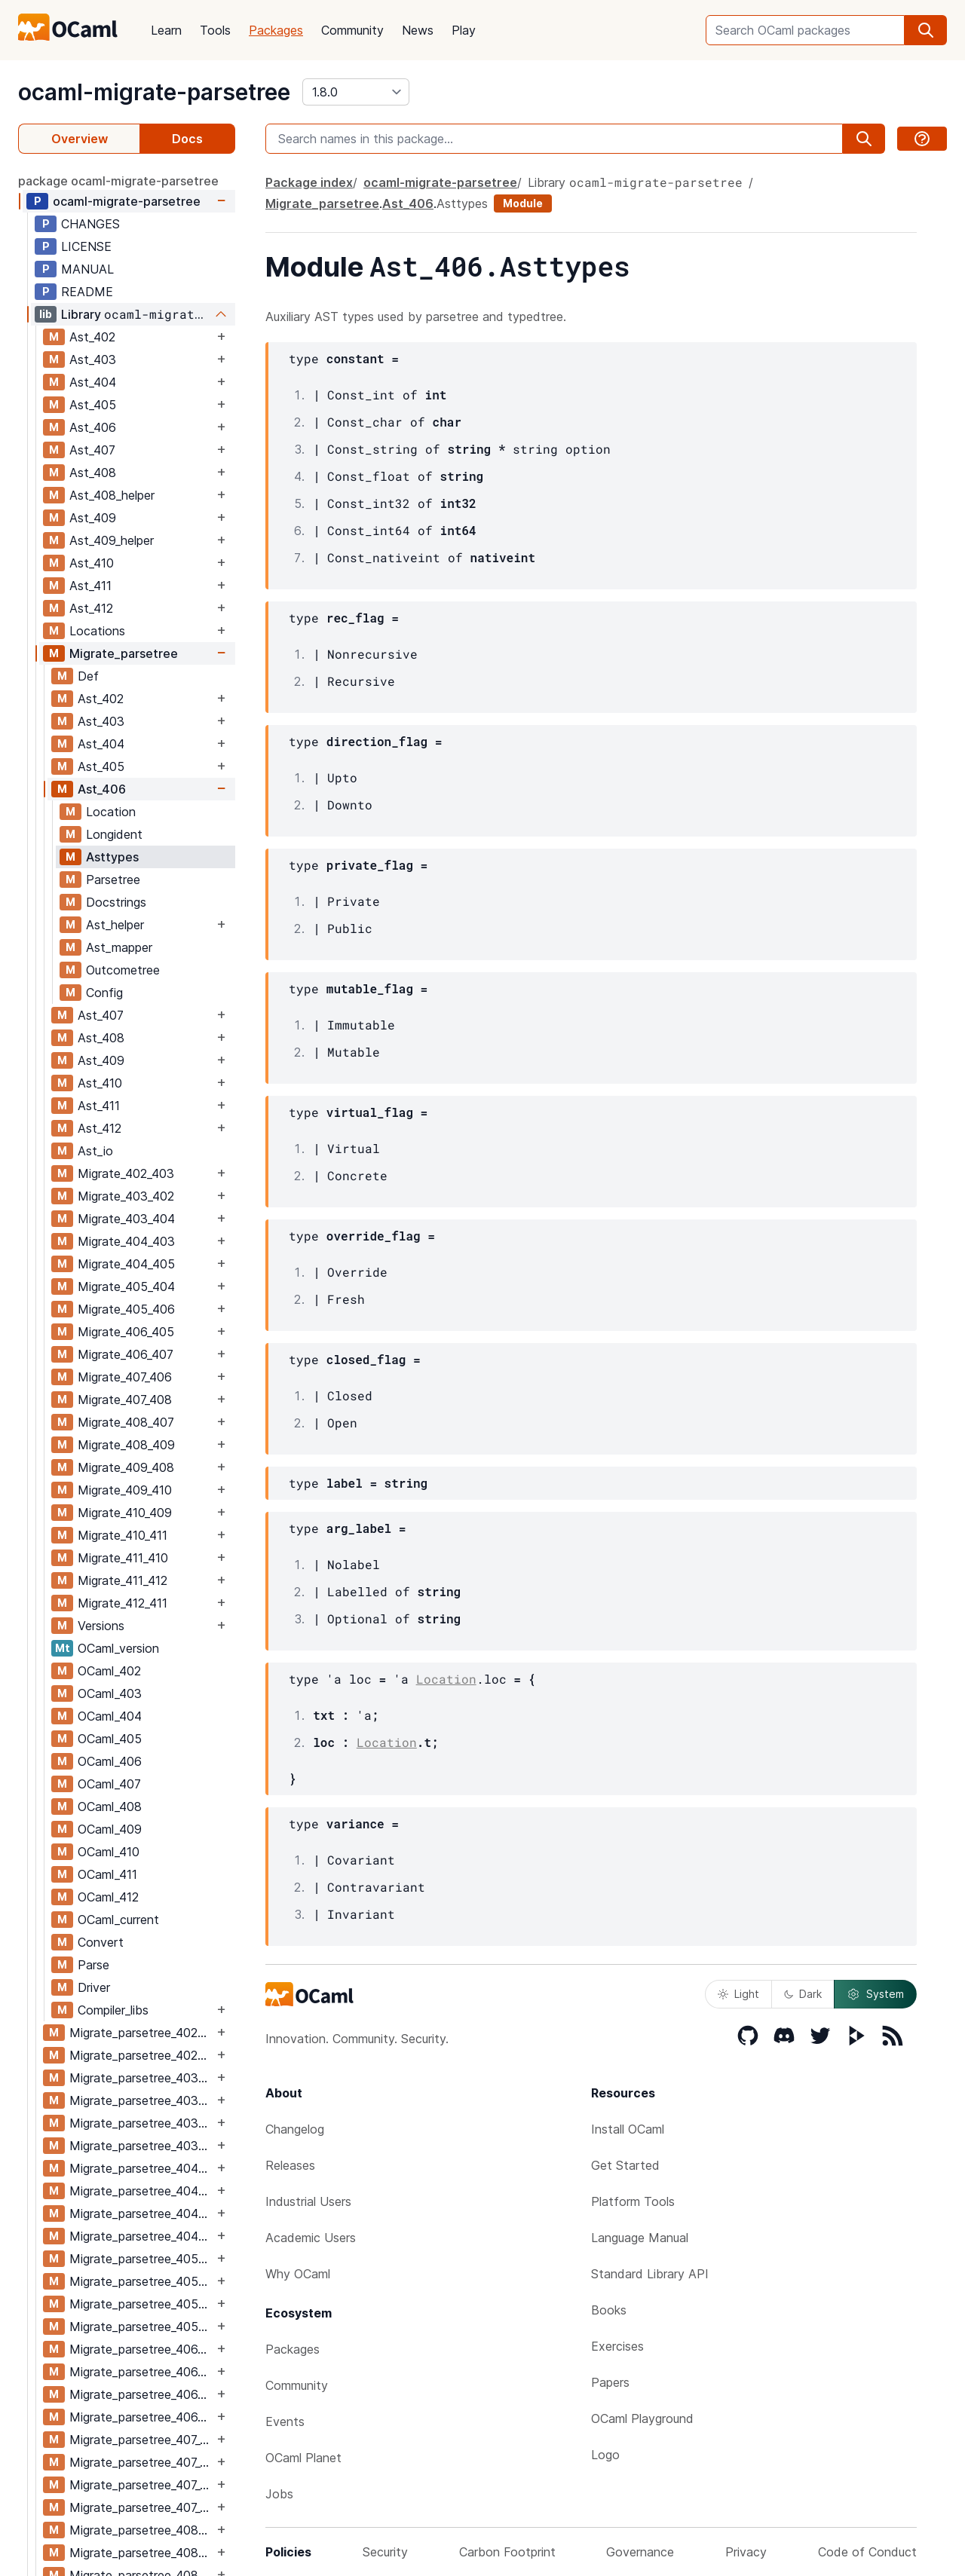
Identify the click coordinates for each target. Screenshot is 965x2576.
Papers (610, 2382)
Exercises (617, 2346)
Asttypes (112, 856)
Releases (290, 2165)
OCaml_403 (110, 1693)
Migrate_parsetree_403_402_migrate (141, 2100)
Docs (187, 138)
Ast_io (95, 1150)
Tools (215, 30)
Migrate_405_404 (126, 1286)
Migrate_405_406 (126, 1309)
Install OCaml (627, 2129)
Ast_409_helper (111, 540)
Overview (79, 138)
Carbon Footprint (507, 2551)
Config (104, 992)
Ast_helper (115, 924)
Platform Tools (633, 2201)
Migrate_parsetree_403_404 (141, 2123)
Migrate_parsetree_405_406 (141, 2303)
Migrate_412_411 (122, 1603)
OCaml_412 (108, 1896)
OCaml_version (118, 1648)
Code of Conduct (867, 2551)
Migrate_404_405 (126, 1263)
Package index (309, 182)
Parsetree (113, 879)
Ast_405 (92, 404)
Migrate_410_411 (122, 1535)
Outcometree (123, 969)
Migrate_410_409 (125, 1512)
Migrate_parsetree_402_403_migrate (141, 2055)
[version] (355, 92)
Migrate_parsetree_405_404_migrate (141, 2281)
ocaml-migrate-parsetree (154, 92)
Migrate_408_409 (126, 1444)
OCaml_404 (110, 1716)
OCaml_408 (110, 1806)
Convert (101, 1942)
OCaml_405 (110, 1738)
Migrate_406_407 (125, 1354)
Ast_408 (92, 472)
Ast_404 (92, 382)
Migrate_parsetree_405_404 (141, 2258)
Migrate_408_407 (126, 1422)
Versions (101, 1625)
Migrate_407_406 (125, 1376)
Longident (114, 834)
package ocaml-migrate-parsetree (118, 180)
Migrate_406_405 (126, 1331)
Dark (803, 1993)
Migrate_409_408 (126, 1467)
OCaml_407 (109, 1783)
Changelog (294, 2129)
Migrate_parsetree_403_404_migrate (141, 2145)
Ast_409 (92, 517)
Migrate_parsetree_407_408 (141, 2484)
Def (88, 676)
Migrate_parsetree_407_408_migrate (141, 2507)
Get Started (625, 2165)
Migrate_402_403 (126, 1173)
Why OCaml (297, 2273)
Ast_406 (92, 427)
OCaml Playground (642, 2418)
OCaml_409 (110, 1829)
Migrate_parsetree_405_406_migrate (141, 2326)
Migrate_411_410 (123, 1557)
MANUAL (87, 269)
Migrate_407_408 (125, 1399)
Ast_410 (91, 563)
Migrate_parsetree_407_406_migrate (141, 2462)
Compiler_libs (113, 2010)
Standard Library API (650, 2273)
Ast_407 (92, 449)
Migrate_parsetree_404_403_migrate (141, 2190)
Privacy (746, 2551)
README (87, 291)
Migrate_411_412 (122, 1580)
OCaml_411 (107, 1874)
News (417, 30)
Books (608, 2309)
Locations (97, 630)
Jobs (279, 2493)
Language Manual (639, 2237)
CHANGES (90, 223)
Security (385, 2551)
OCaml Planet (303, 2457)
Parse (93, 1964)
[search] (926, 30)
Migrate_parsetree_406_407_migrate (141, 2417)
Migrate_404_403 (126, 1241)
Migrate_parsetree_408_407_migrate (141, 2552)
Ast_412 (91, 608)
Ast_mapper (119, 947)
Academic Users (310, 2237)
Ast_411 (90, 585)
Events (285, 2421)
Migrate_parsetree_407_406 (141, 2439)
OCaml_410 (108, 1851)
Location (111, 811)
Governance (640, 2551)
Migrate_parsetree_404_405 (141, 2213)
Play (464, 30)
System (875, 1994)
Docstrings (116, 902)
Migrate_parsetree (123, 653)
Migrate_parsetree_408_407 (141, 2530)
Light (738, 1993)
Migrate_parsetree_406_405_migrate (141, 2371)
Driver (94, 1987)
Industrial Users (308, 2201)
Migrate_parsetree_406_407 (141, 2394)
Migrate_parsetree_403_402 (141, 2077)
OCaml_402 (109, 1670)
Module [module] (523, 203)
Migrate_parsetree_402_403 (141, 2032)
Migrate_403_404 (126, 1218)
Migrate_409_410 (125, 1490)
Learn (166, 30)
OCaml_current (118, 1919)
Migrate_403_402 (126, 1196)
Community (352, 30)
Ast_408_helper (112, 495)
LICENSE (86, 246)
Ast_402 (92, 336)
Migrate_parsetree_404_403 (141, 2168)
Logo (605, 2454)
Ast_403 (92, 359)
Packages (276, 30)
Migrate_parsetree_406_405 (141, 2349)
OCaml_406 (110, 1761)
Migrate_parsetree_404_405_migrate (141, 2236)
